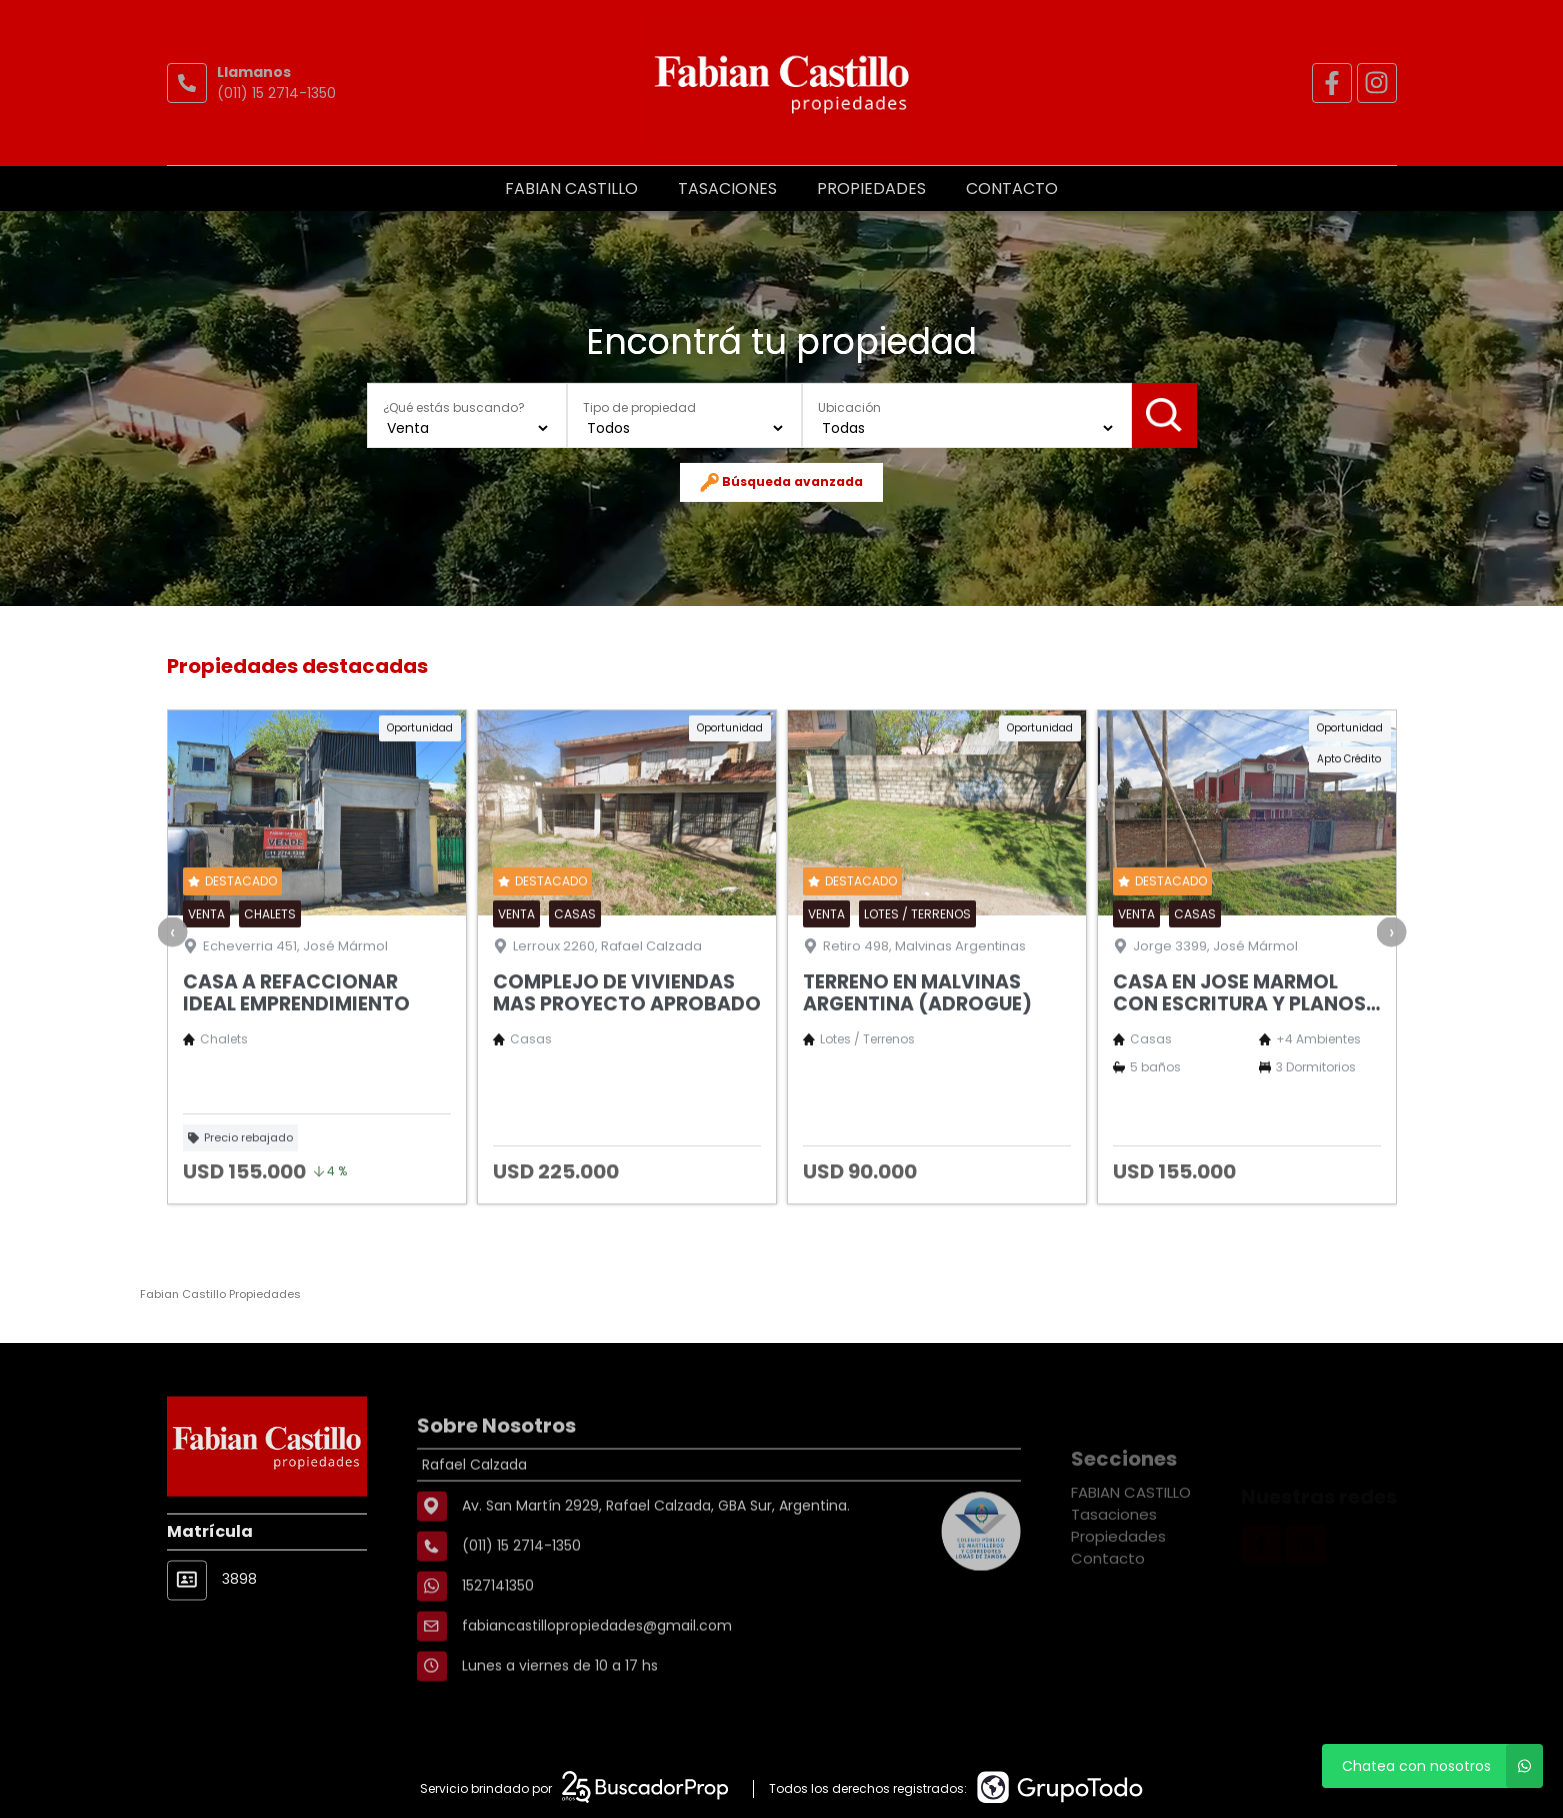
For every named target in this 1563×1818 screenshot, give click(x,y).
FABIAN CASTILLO (571, 188)
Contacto (1012, 188)
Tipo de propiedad (639, 406)
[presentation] (172, 1001)
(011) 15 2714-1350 (276, 93)
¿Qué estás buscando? (454, 406)
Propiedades (871, 188)
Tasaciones (727, 188)
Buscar (1164, 415)
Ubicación (849, 406)
